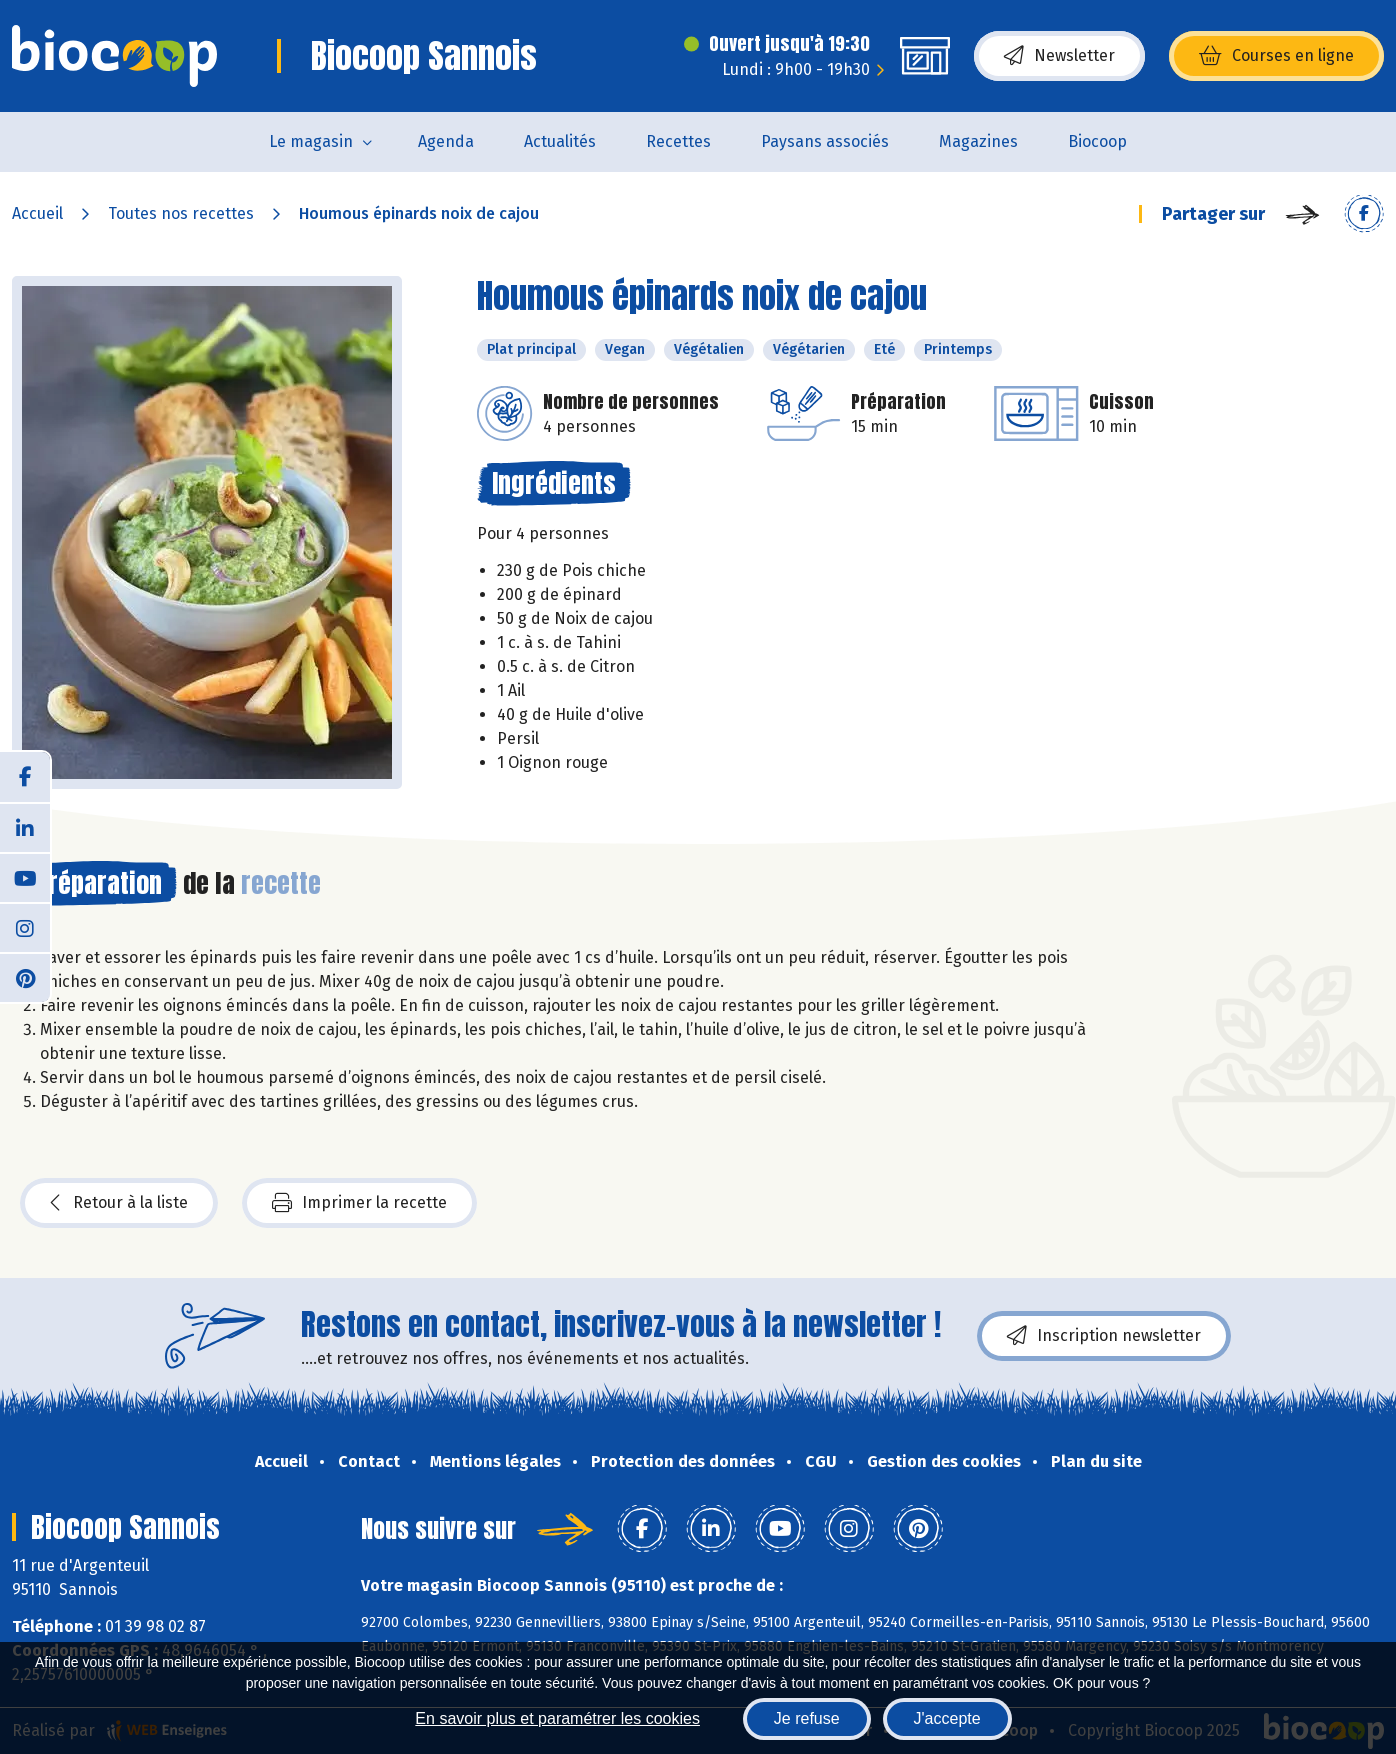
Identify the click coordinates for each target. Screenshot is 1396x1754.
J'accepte (947, 1718)
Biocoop (1097, 141)
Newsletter (1059, 56)
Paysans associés (825, 141)
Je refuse (807, 1718)
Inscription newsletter (1104, 1336)
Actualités (560, 141)
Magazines (978, 141)
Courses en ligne (1276, 56)
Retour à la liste (119, 1203)
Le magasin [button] (311, 141)
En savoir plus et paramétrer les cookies (557, 1718)
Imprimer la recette (359, 1203)
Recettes (678, 141)
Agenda (446, 141)
